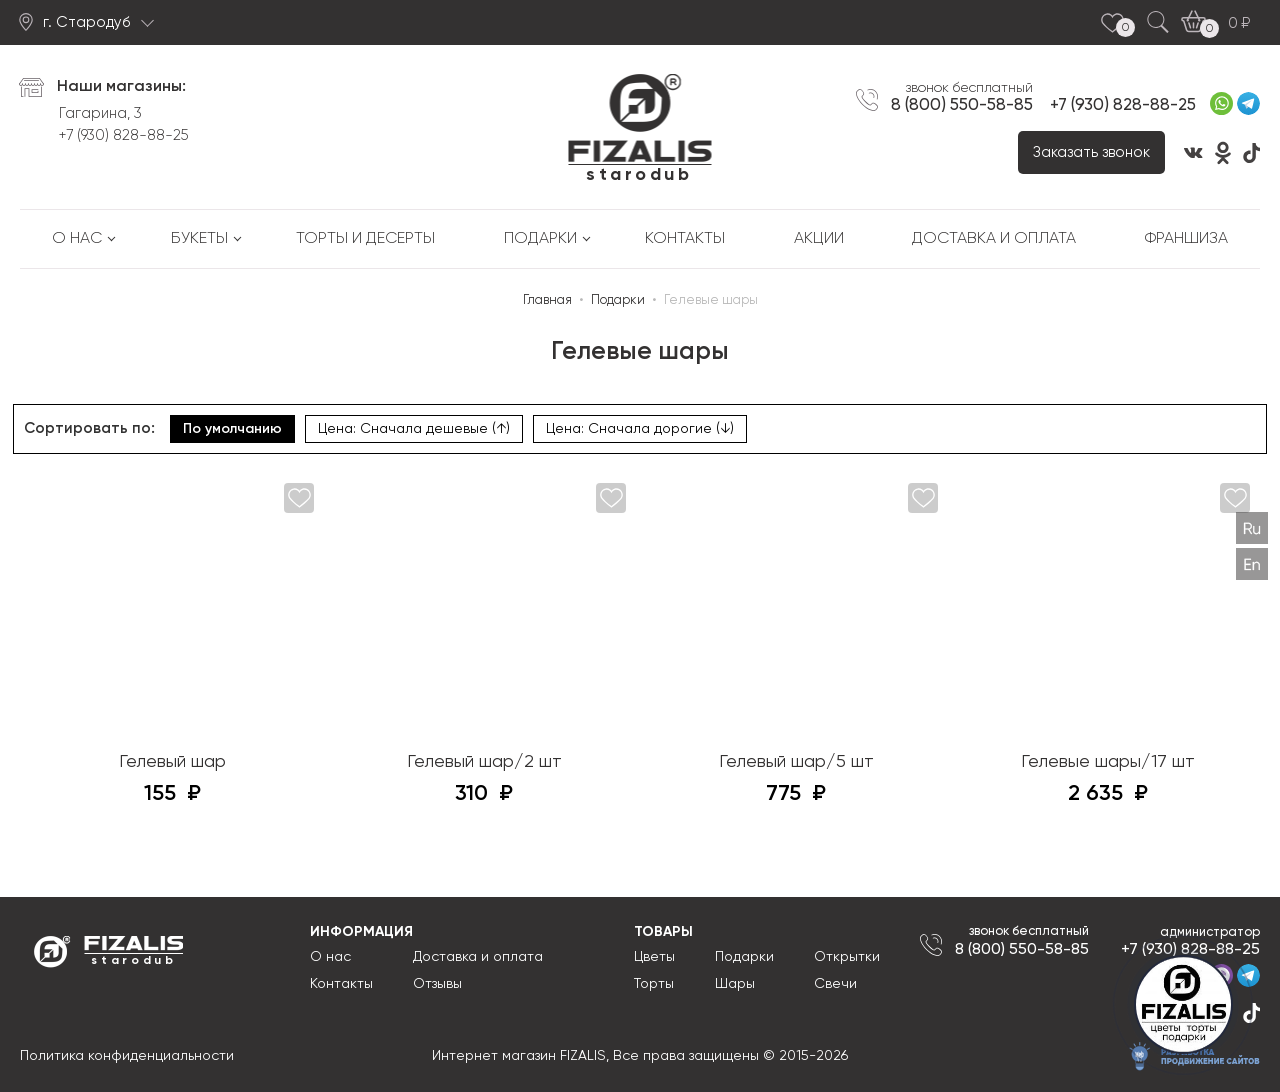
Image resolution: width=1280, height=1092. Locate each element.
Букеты (199, 239)
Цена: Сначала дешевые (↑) (414, 429)
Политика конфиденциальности (127, 1056)
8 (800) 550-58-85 (962, 105)
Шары (735, 984)
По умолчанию (232, 429)
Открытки (847, 957)
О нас (77, 239)
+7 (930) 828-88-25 (124, 135)
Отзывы (437, 984)
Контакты (685, 239)
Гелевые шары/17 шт (1108, 762)
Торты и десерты (365, 239)
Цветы (654, 957)
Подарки (540, 239)
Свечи (835, 984)
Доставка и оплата (994, 239)
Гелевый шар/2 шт (484, 762)
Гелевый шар (172, 762)
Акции (819, 239)
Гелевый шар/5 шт (796, 762)
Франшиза (1186, 239)
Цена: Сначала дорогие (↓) (640, 429)
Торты (654, 984)
